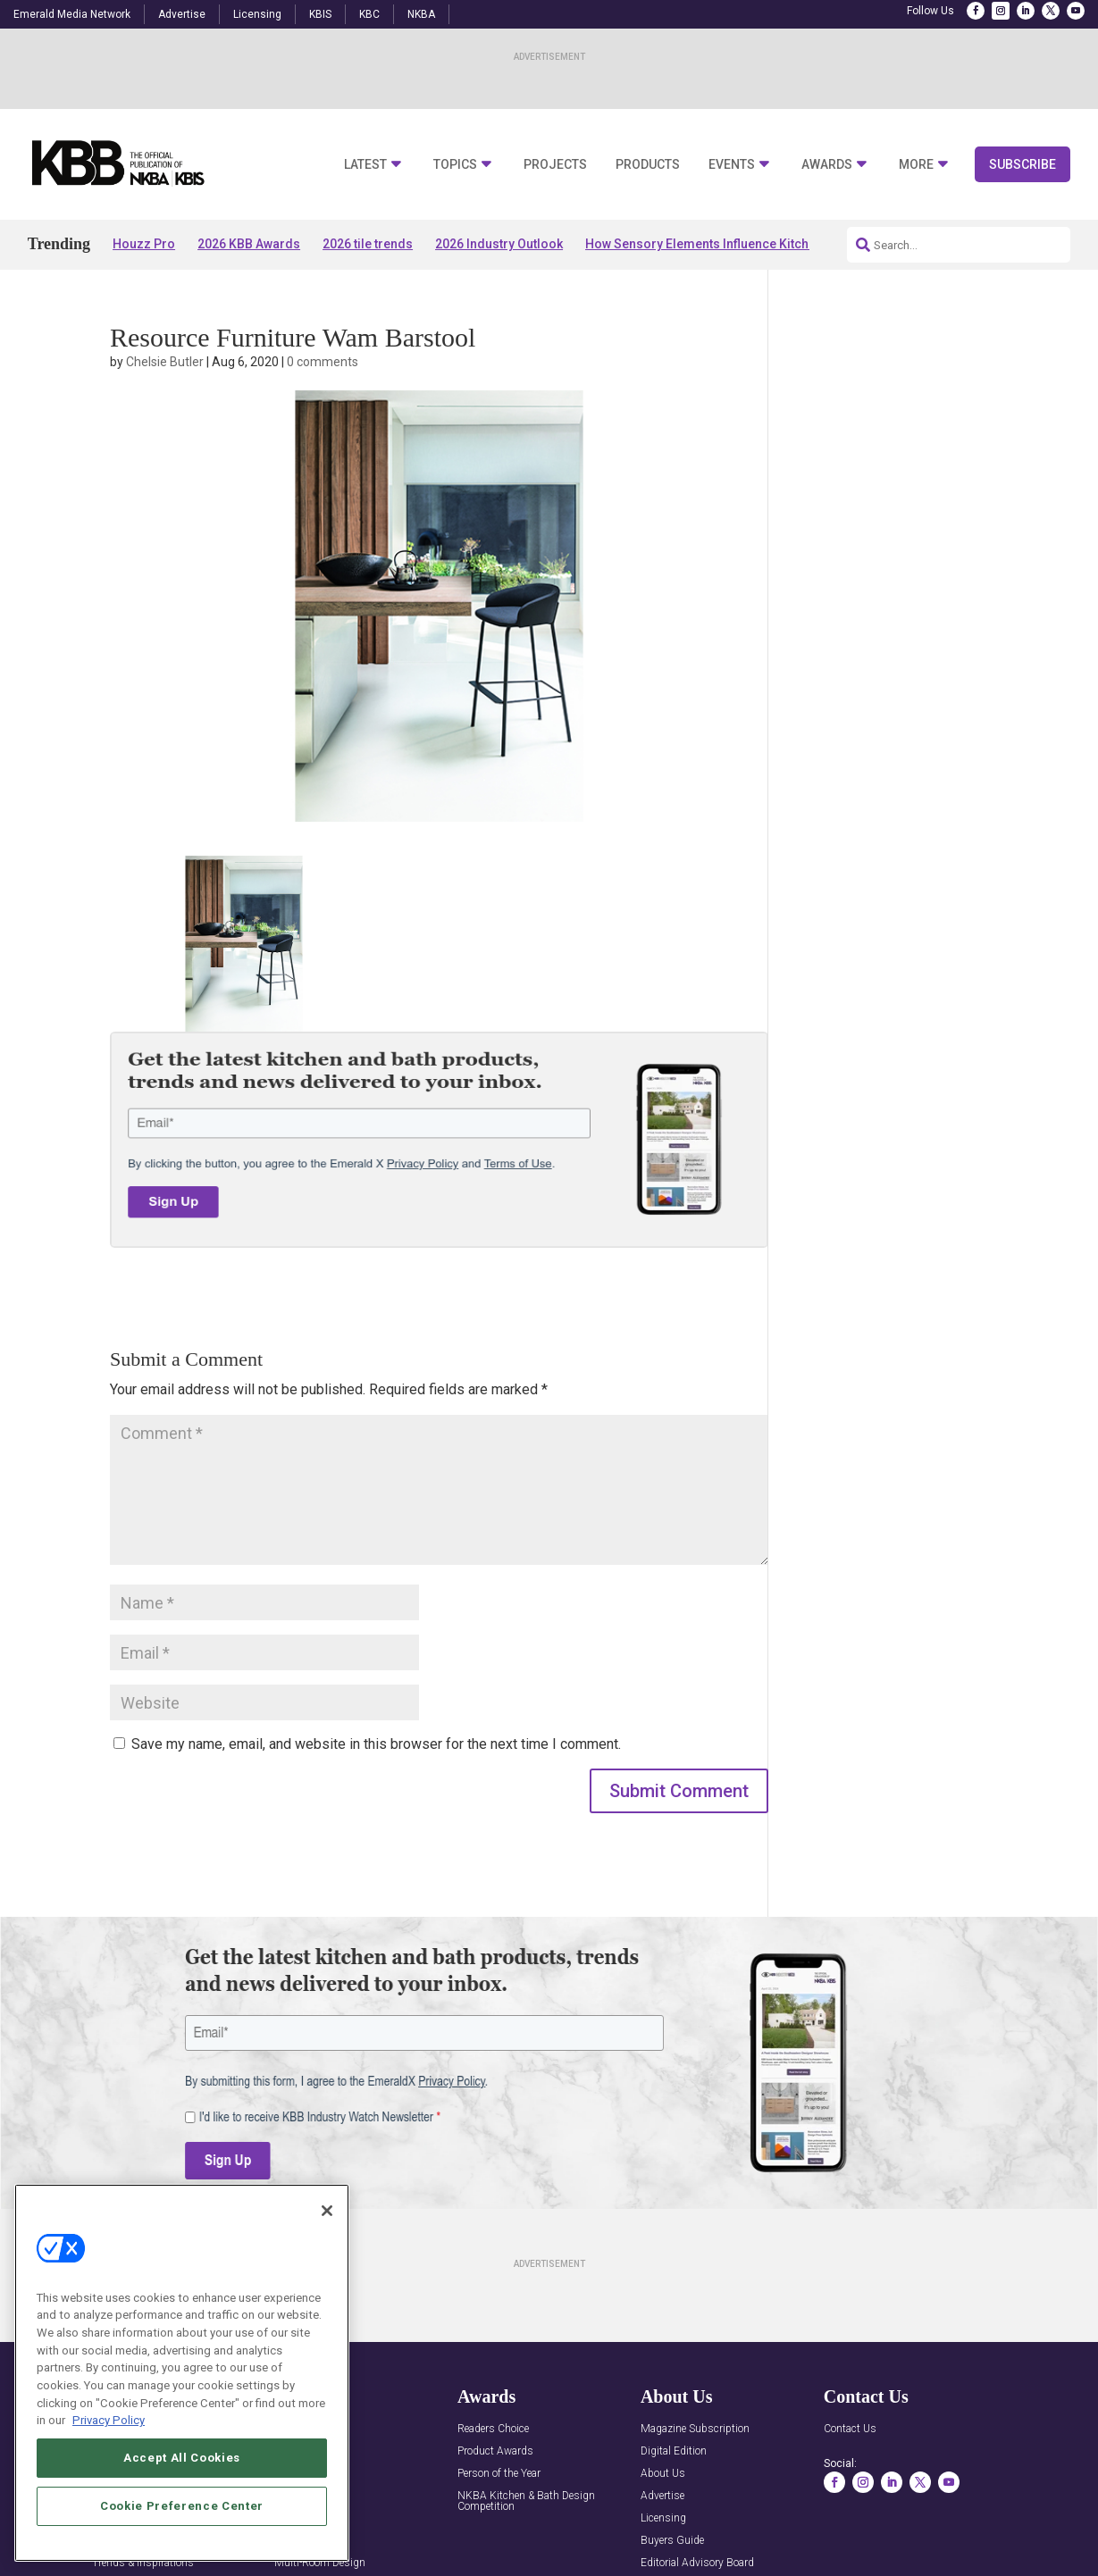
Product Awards (495, 2451)
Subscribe (1022, 164)
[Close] (327, 2210)
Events (731, 164)
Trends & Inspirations (143, 2563)
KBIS (320, 14)
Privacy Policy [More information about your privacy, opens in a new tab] (108, 2420)
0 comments (322, 362)
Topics (455, 164)
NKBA (421, 14)
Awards (826, 164)
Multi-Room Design (319, 2563)
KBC (369, 14)
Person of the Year (499, 2474)
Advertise (181, 14)
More (916, 164)
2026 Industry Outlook (499, 244)
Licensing (257, 14)
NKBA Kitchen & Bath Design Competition (526, 2501)
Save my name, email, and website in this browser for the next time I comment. (376, 1743)
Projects (555, 164)
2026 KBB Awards (248, 244)
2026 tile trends (368, 244)
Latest (365, 164)
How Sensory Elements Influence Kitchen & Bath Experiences (761, 244)
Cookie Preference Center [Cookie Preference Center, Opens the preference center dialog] (182, 2506)
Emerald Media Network (71, 14)
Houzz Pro (144, 244)
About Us (663, 2474)
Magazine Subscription (695, 2429)
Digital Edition (674, 2451)
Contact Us (850, 2429)
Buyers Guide (672, 2541)
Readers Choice (493, 2429)
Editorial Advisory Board (697, 2563)
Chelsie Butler (165, 362)
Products (648, 164)
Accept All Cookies (181, 2457)
